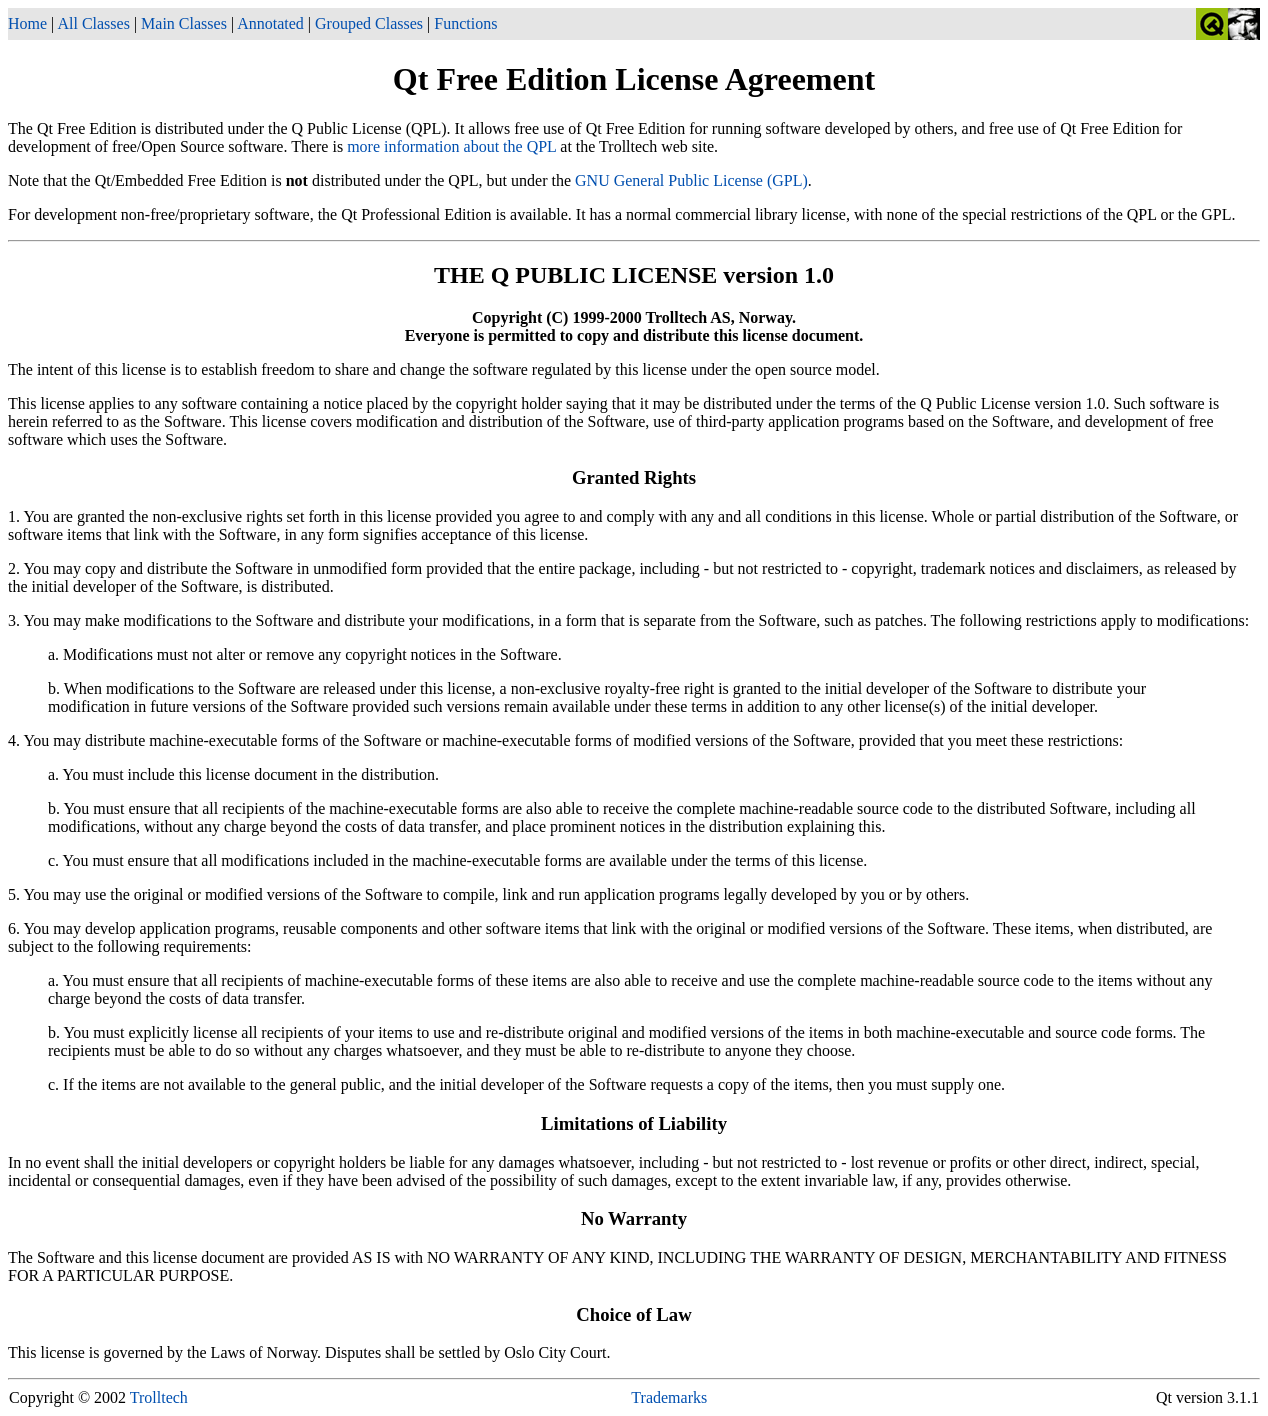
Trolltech (159, 1397)
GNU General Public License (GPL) (691, 180)
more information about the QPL (451, 146)
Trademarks (669, 1397)
